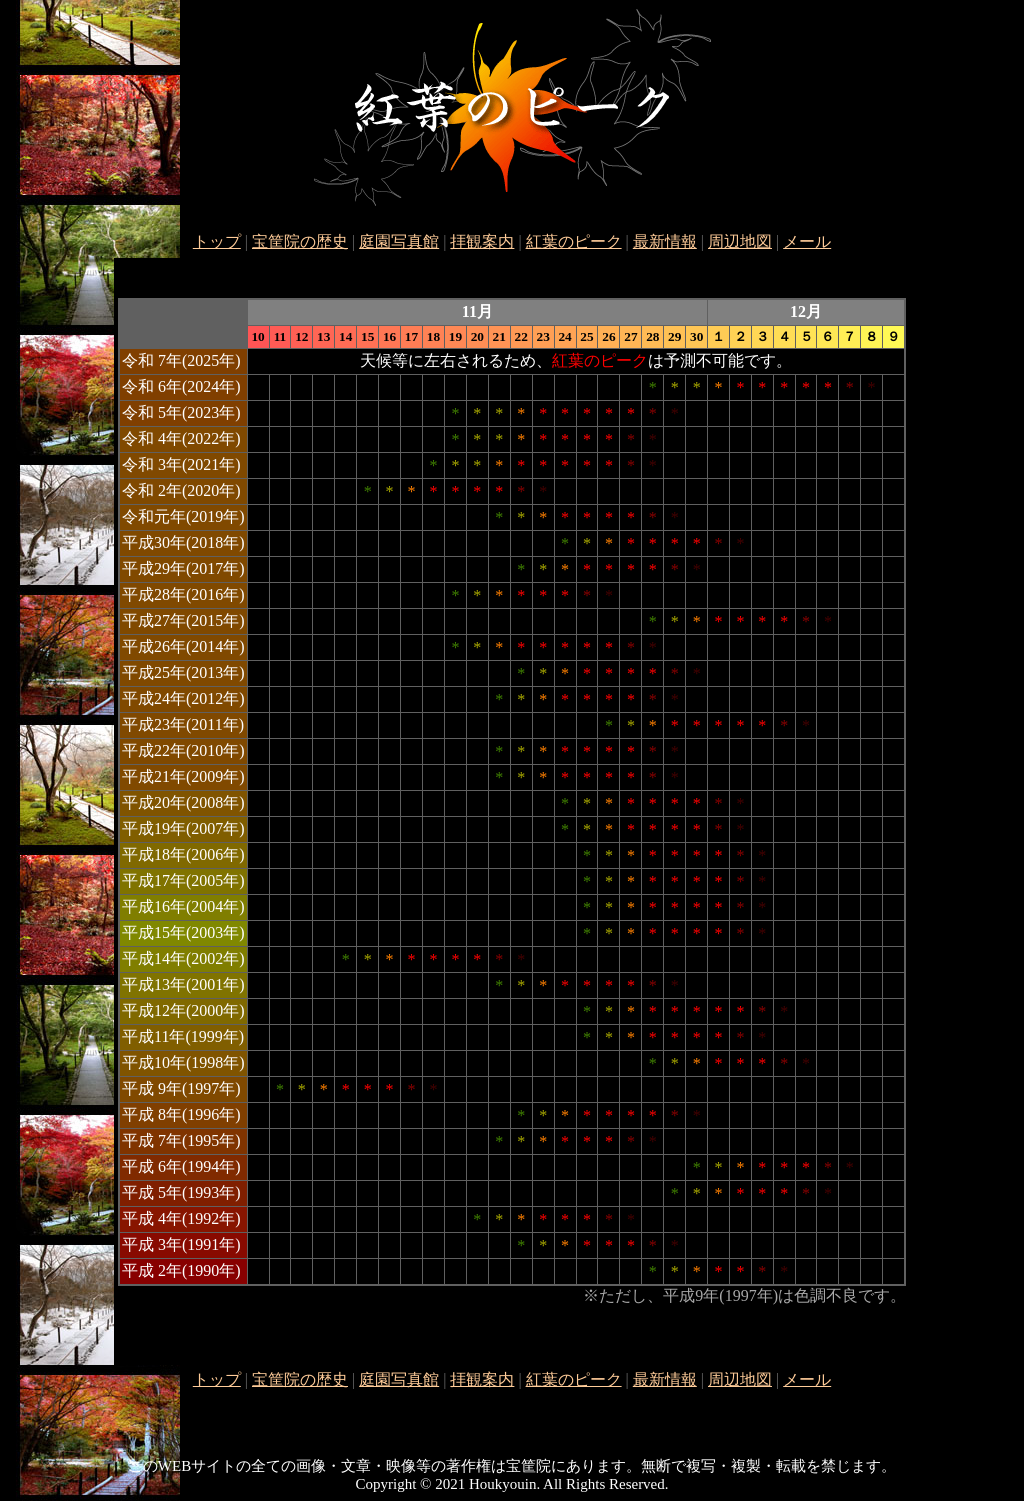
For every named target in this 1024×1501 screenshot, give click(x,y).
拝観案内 (482, 241)
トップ (217, 241)
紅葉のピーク (574, 241)
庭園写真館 (399, 241)
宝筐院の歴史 (300, 241)
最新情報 (665, 241)
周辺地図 (740, 241)
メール (807, 241)
